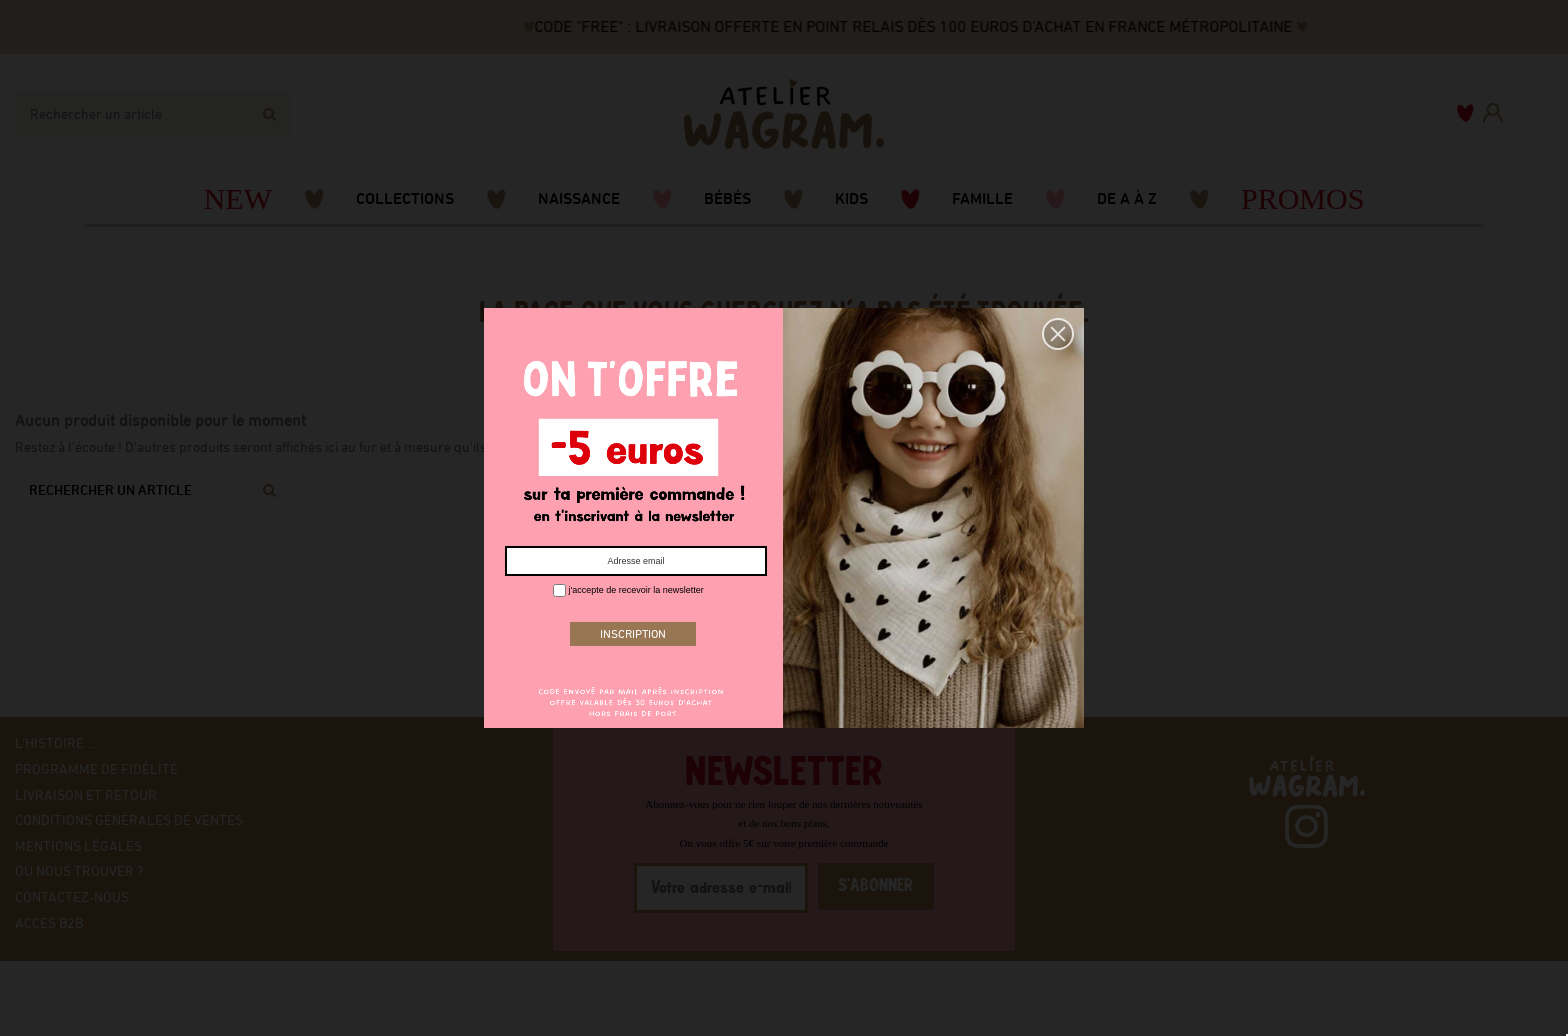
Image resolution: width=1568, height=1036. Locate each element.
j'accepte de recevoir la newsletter (628, 590)
